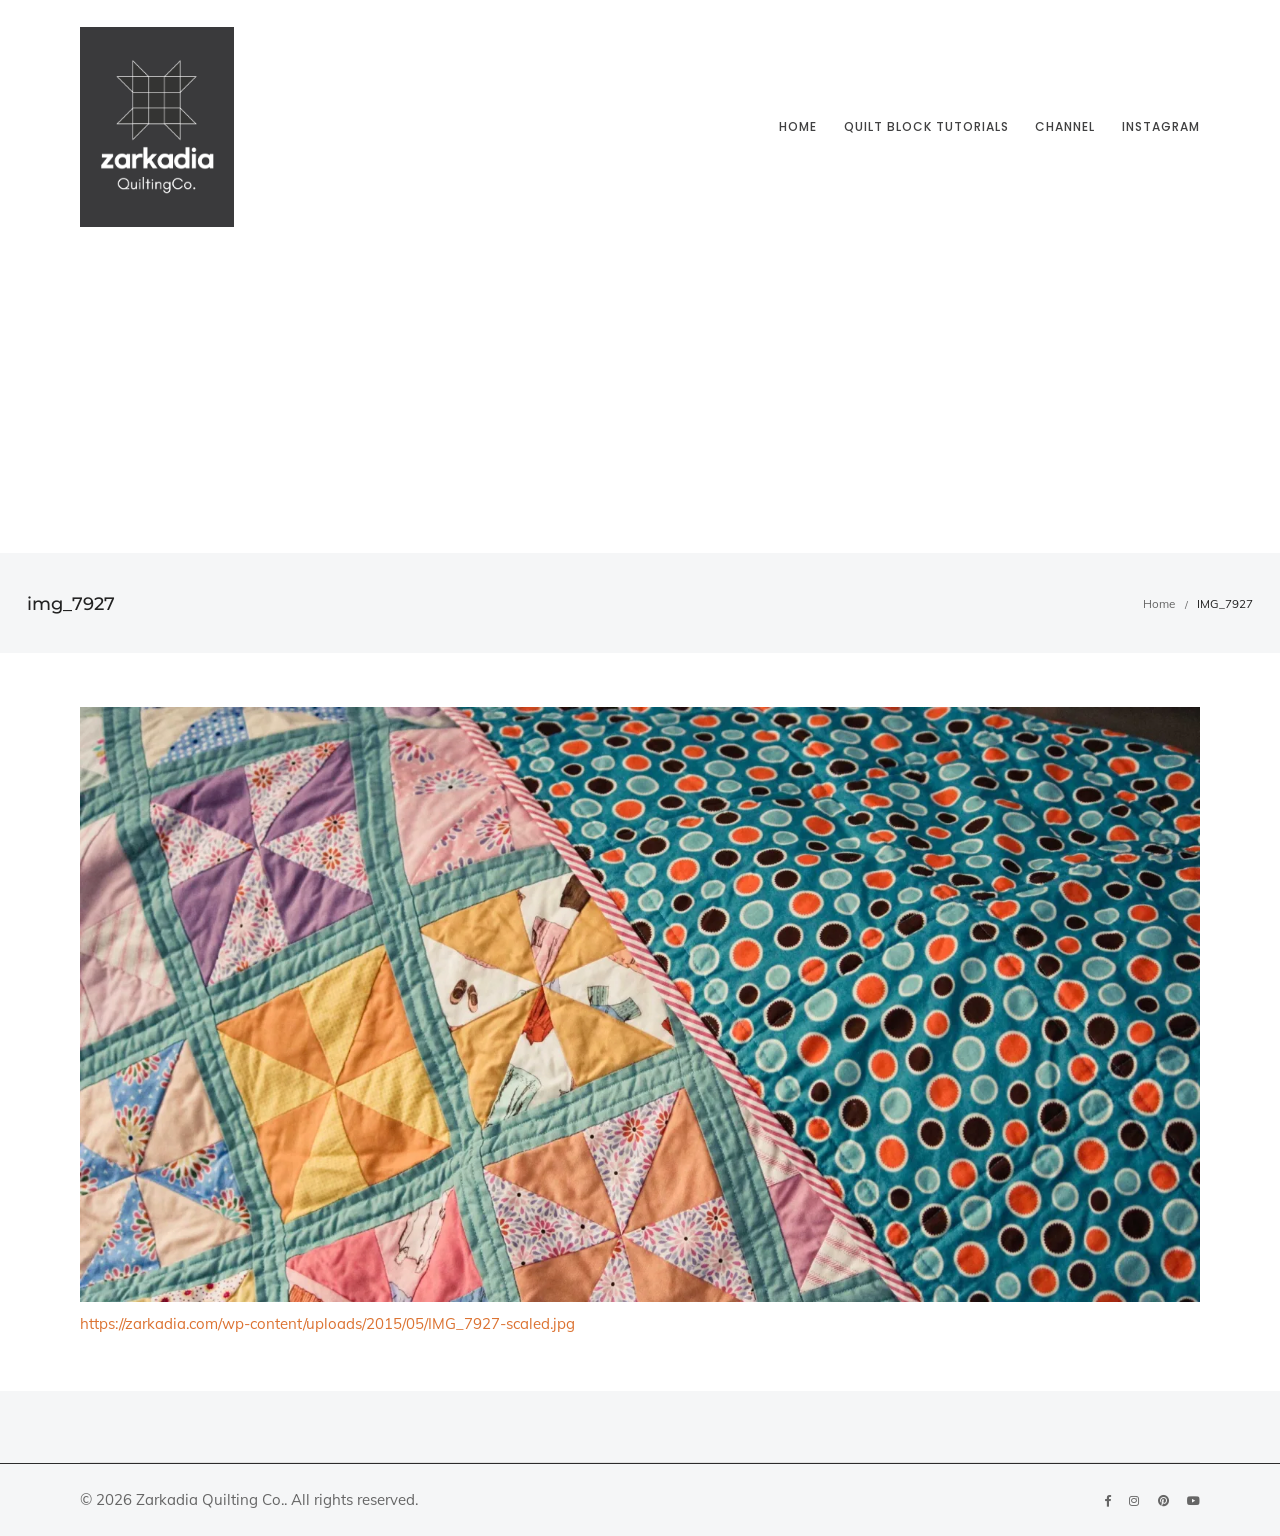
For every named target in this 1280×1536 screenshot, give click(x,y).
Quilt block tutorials (926, 126)
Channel (1065, 126)
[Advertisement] (640, 403)
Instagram (1161, 126)
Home (798, 126)
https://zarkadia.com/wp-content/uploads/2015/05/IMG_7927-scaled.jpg (327, 1323)
